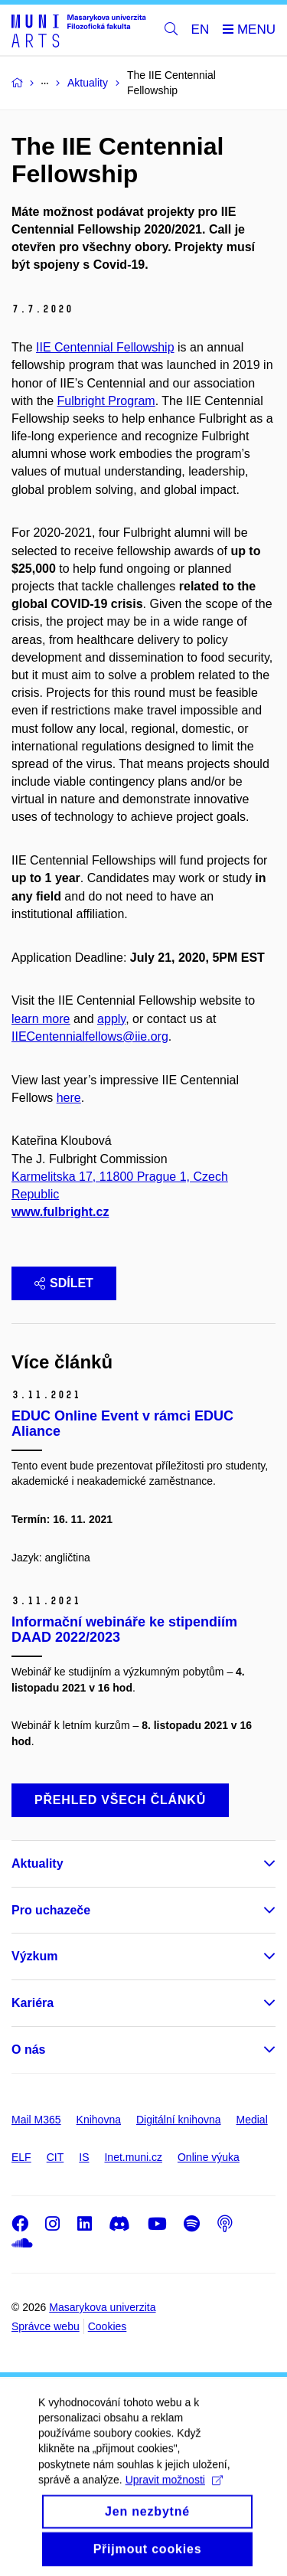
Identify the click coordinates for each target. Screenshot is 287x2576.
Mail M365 (36, 2119)
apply (111, 1018)
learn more (40, 1018)
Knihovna (99, 2119)
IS (84, 2157)
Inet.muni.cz (132, 2157)
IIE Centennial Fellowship (105, 347)
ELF (21, 2157)
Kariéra (32, 2002)
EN (200, 29)
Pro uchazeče (50, 1910)
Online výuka (209, 2157)
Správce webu (45, 2326)
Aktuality (37, 1863)
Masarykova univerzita (102, 2307)
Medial (252, 2119)
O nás (28, 2049)
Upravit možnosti (174, 2499)
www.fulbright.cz (60, 1211)
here (69, 1097)
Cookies (107, 2326)
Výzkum (34, 1956)
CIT (55, 2157)
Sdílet (63, 1283)
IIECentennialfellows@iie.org (89, 1036)
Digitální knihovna (178, 2119)
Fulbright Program (106, 400)
